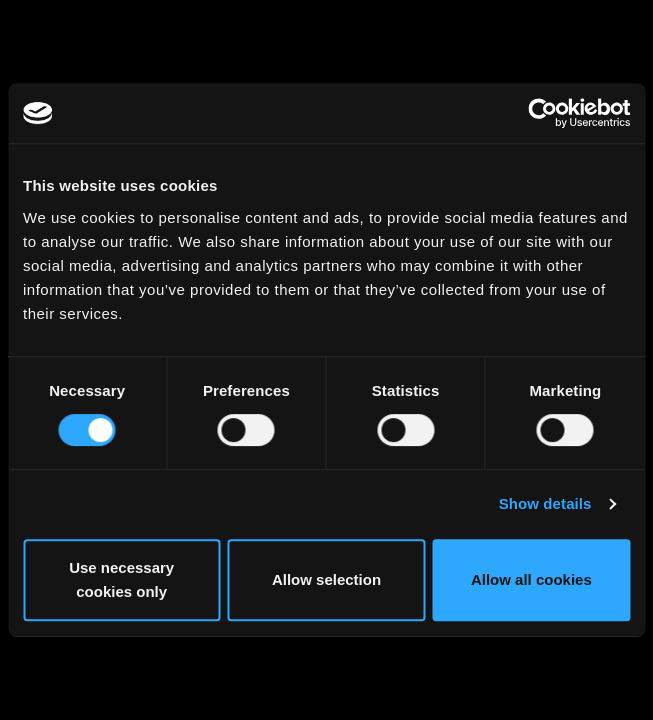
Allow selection (326, 579)
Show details (545, 503)
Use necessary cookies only (121, 579)
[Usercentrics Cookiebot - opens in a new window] (542, 113)
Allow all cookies (531, 579)
